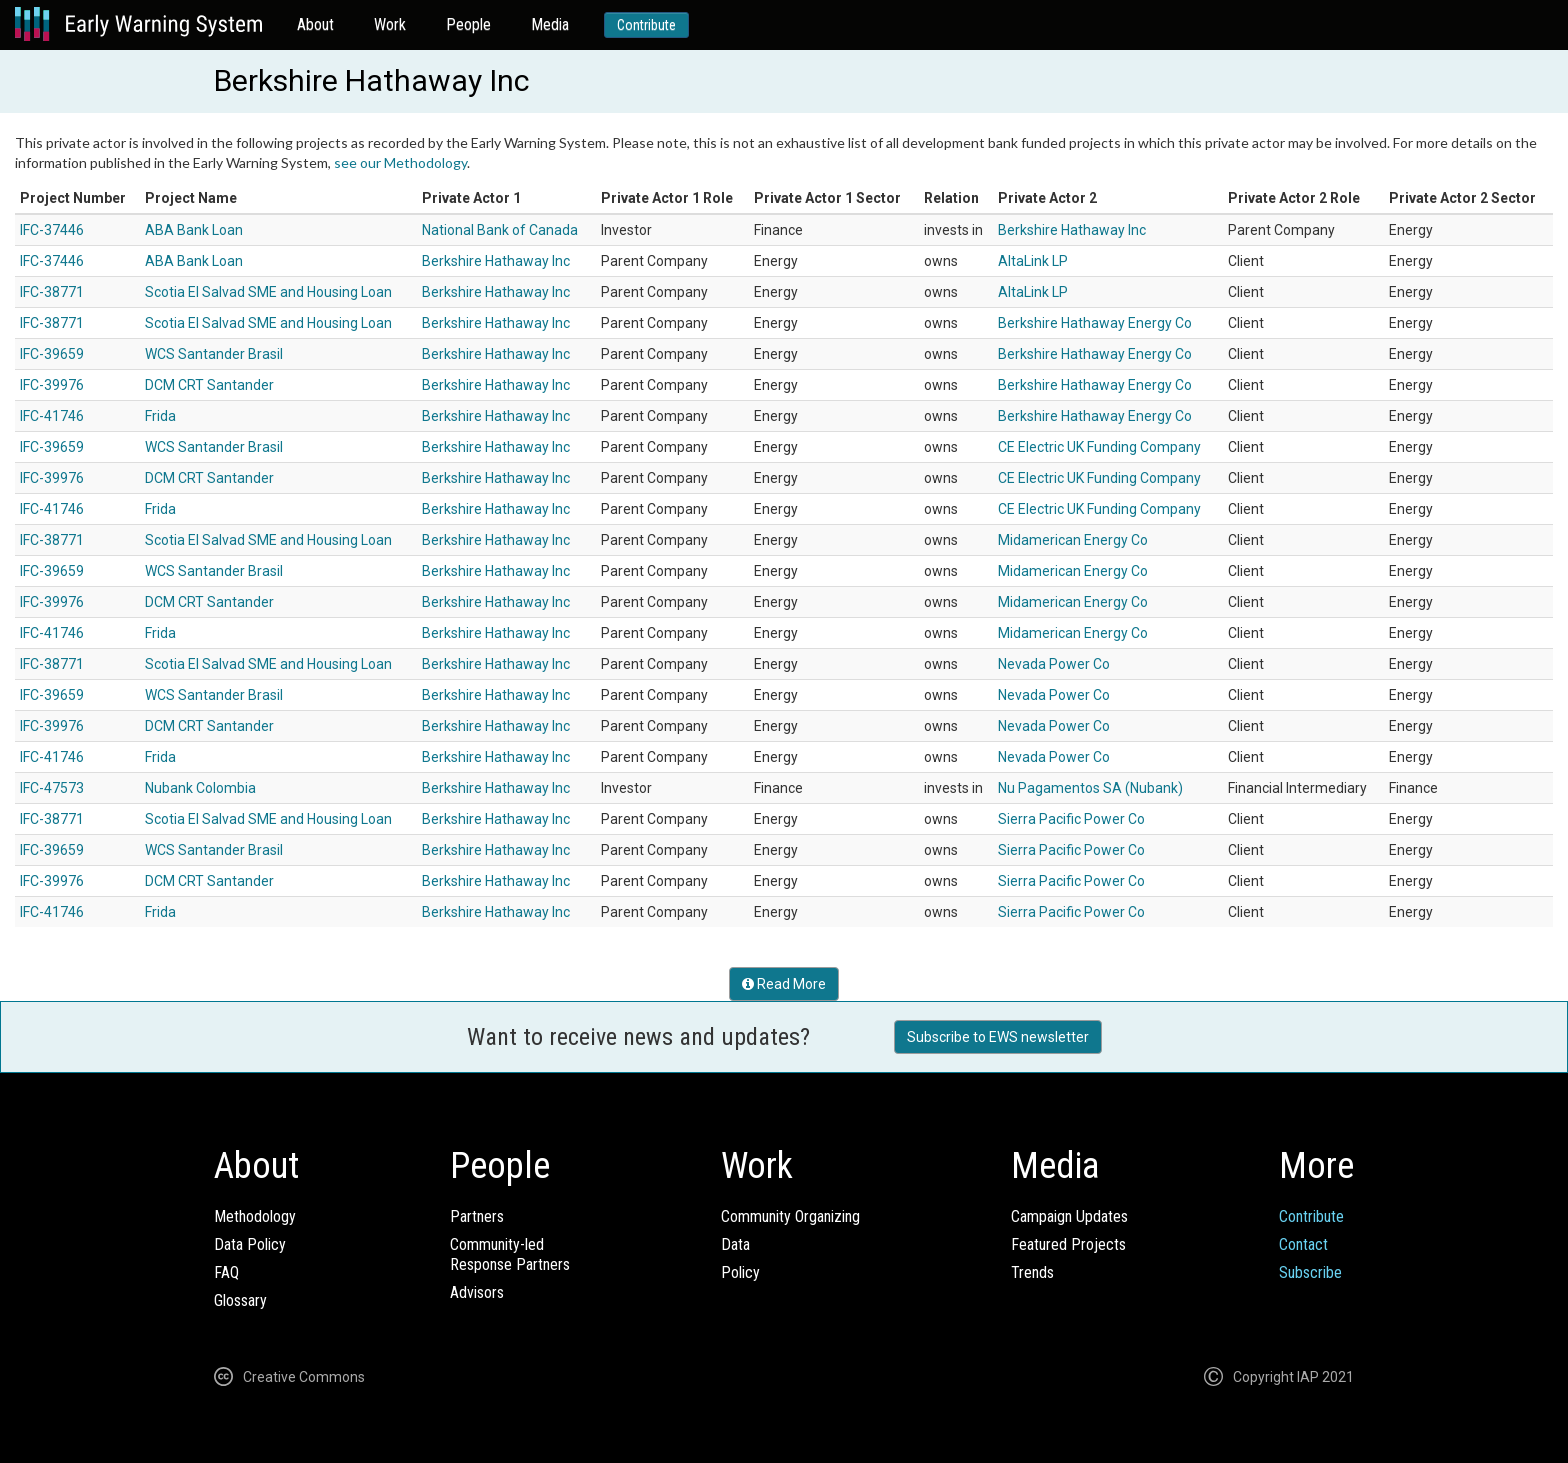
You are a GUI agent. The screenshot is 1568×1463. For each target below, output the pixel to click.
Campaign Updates (1069, 1216)
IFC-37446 (52, 230)
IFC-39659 (52, 354)
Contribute (646, 25)
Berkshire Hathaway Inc (1072, 230)
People (468, 24)
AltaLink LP (1033, 261)
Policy (740, 1272)
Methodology (255, 1216)
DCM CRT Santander (209, 385)
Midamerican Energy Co (1073, 540)
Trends (1032, 1272)
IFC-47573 (52, 788)
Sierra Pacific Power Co (1071, 819)
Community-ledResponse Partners (510, 1254)
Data (735, 1244)
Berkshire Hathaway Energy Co (1095, 323)
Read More (784, 984)
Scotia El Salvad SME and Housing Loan (268, 292)
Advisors (477, 1292)
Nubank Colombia (200, 788)
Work (390, 24)
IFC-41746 (52, 416)
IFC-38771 (52, 292)
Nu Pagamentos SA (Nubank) (1090, 788)
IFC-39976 (52, 385)
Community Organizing (790, 1216)
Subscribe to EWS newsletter (998, 1037)
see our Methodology (400, 162)
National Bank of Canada (500, 230)
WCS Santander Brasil (214, 354)
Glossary (240, 1300)
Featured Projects (1068, 1244)
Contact (1303, 1244)
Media (550, 24)
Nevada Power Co (1054, 664)
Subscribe (1310, 1272)
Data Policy (250, 1244)
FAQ (226, 1272)
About (315, 24)
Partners (477, 1216)
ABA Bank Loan (194, 230)
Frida (160, 416)
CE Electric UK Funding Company (1099, 447)
